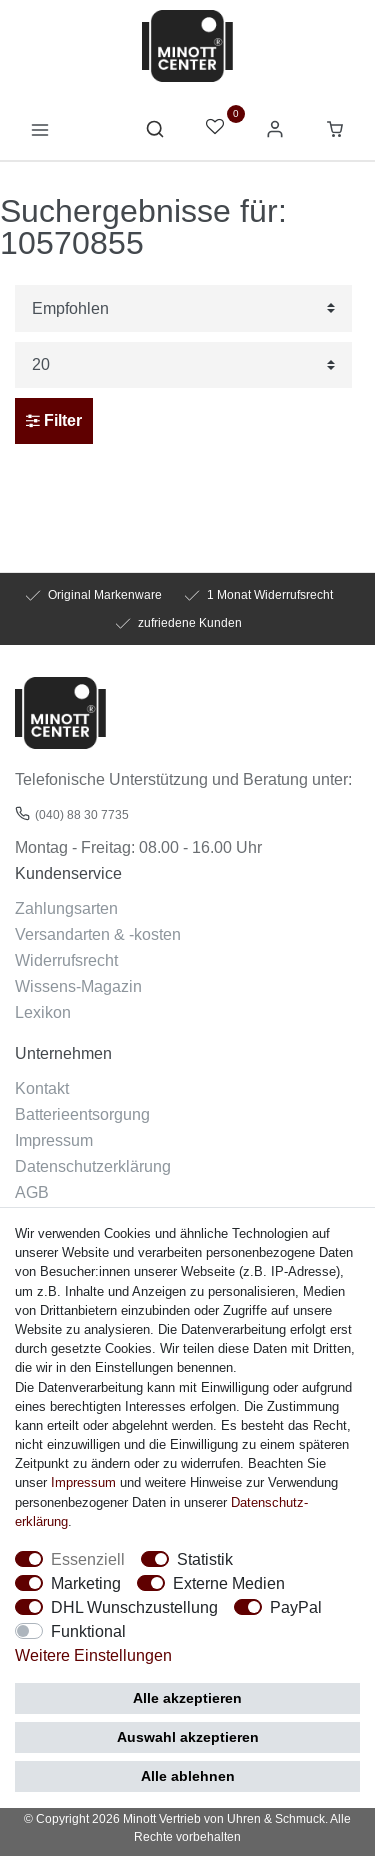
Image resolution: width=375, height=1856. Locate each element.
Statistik (205, 1559)
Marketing (86, 1583)
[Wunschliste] (215, 128)
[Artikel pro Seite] (183, 365)
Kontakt (42, 1088)
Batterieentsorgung (82, 1114)
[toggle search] (155, 134)
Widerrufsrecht (66, 960)
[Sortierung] (183, 308)
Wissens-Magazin (78, 986)
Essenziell (88, 1559)
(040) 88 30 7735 (82, 814)
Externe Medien (229, 1583)
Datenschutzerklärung (93, 1166)
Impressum (54, 1140)
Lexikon (43, 1012)
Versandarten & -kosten (98, 934)
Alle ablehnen (188, 1776)
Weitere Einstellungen (93, 1655)
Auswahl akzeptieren (188, 1737)
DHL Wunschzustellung (134, 1607)
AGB (32, 1192)
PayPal (296, 1607)
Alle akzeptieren (187, 1698)
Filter (54, 420)
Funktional (88, 1631)
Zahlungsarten (66, 908)
